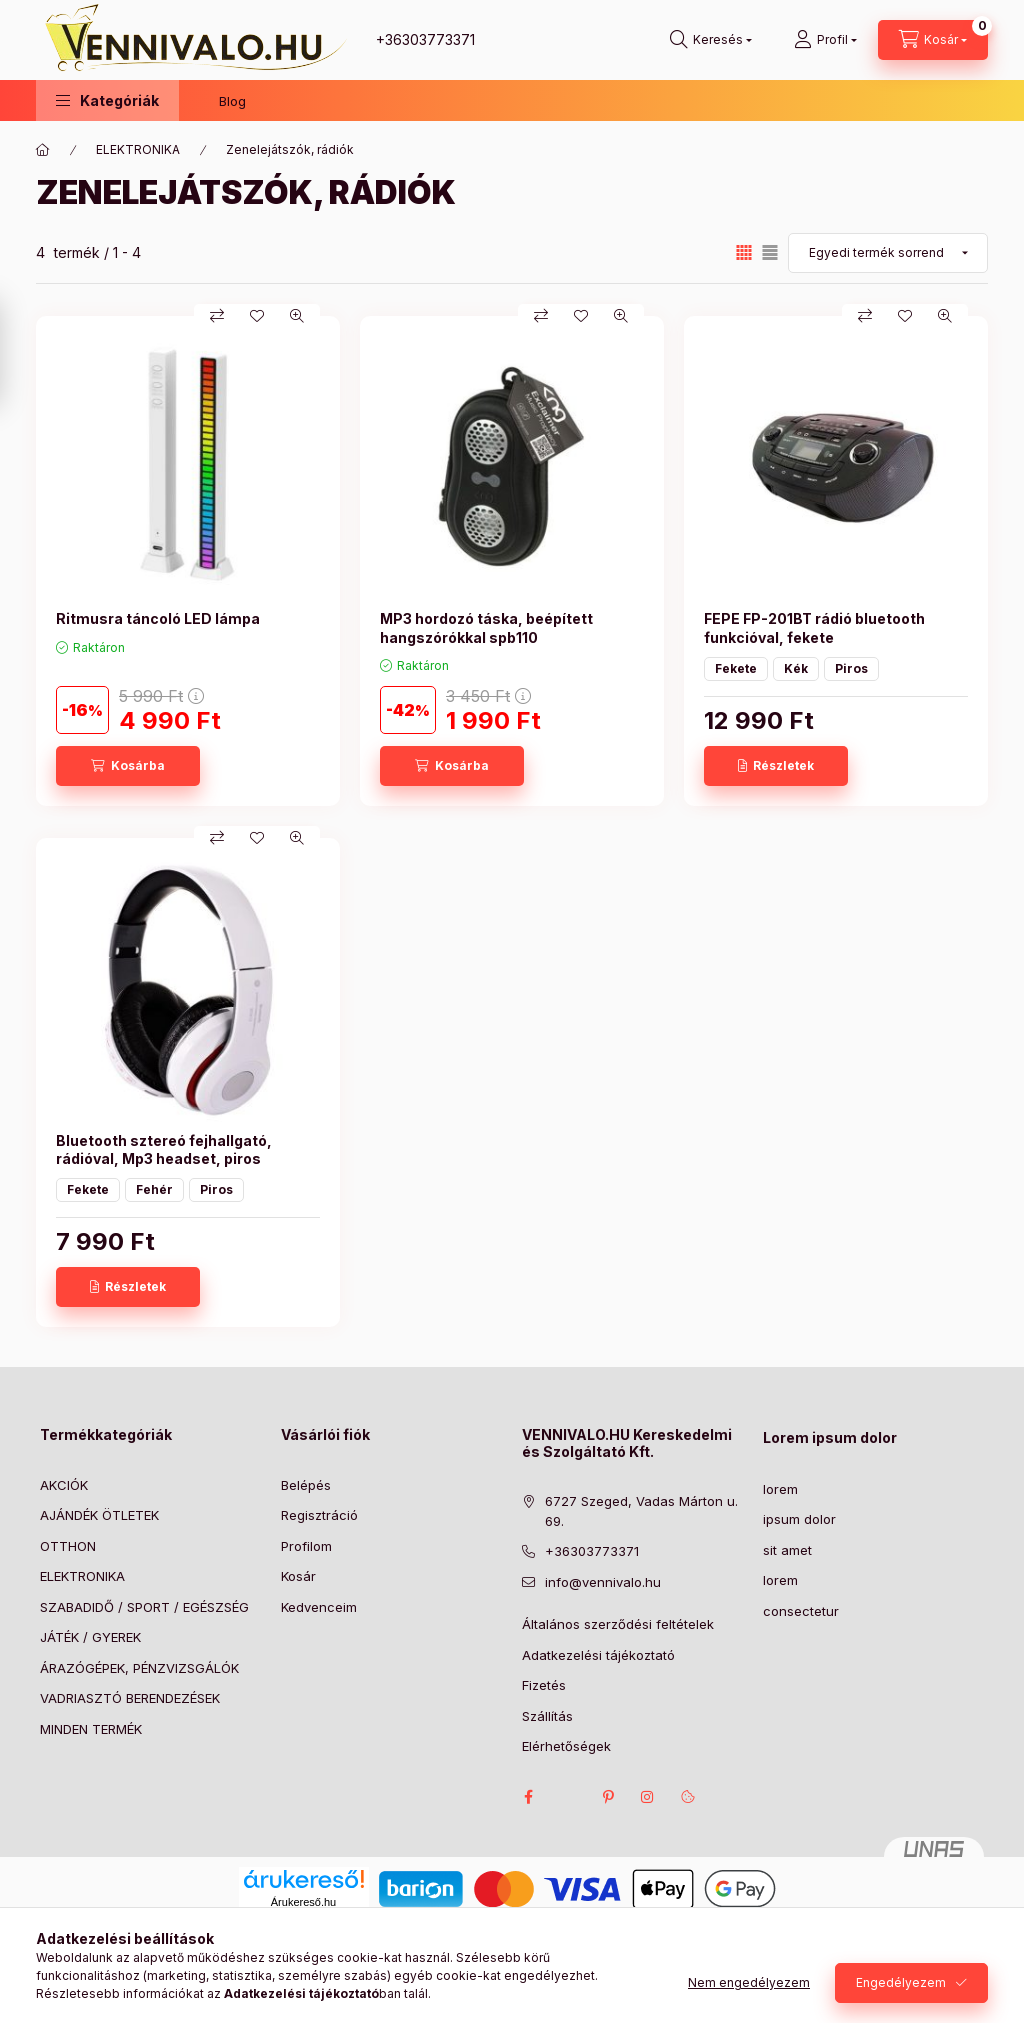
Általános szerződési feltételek (618, 1624)
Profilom (306, 1546)
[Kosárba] (128, 766)
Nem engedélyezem (749, 1982)
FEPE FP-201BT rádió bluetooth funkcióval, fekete (814, 627)
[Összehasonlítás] (217, 316)
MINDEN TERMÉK (91, 1729)
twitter (568, 1797)
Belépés (306, 1485)
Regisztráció (319, 1515)
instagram (648, 1797)
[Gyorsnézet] (297, 316)
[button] (107, 100)
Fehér (154, 1189)
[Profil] (825, 40)
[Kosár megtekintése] (933, 40)
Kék (796, 668)
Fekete (736, 668)
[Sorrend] (888, 253)
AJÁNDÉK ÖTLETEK (99, 1515)
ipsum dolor (799, 1519)
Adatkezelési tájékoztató (598, 1655)
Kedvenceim (319, 1607)
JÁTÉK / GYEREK (90, 1637)
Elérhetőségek (566, 1746)
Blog (232, 101)
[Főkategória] (43, 150)
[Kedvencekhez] (257, 316)
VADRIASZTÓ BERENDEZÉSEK (130, 1698)
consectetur (801, 1611)
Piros (851, 668)
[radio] (770, 252)
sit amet (787, 1550)
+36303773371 (425, 39)
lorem (780, 1489)
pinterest (608, 1797)
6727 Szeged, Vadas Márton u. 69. (641, 1511)
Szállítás (547, 1716)
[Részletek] (776, 766)
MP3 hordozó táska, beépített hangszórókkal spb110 (486, 627)
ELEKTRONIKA (138, 149)
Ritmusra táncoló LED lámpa (158, 618)
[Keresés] (711, 40)
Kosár (298, 1576)
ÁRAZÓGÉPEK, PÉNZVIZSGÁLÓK (139, 1668)
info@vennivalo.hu (603, 1582)
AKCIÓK (64, 1485)
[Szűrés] (20, 353)
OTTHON (68, 1546)
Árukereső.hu (303, 1902)
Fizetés (544, 1685)
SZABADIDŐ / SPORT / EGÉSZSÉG (144, 1607)
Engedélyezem (901, 1982)
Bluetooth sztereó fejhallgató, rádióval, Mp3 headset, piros (164, 1149)
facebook (528, 1797)
